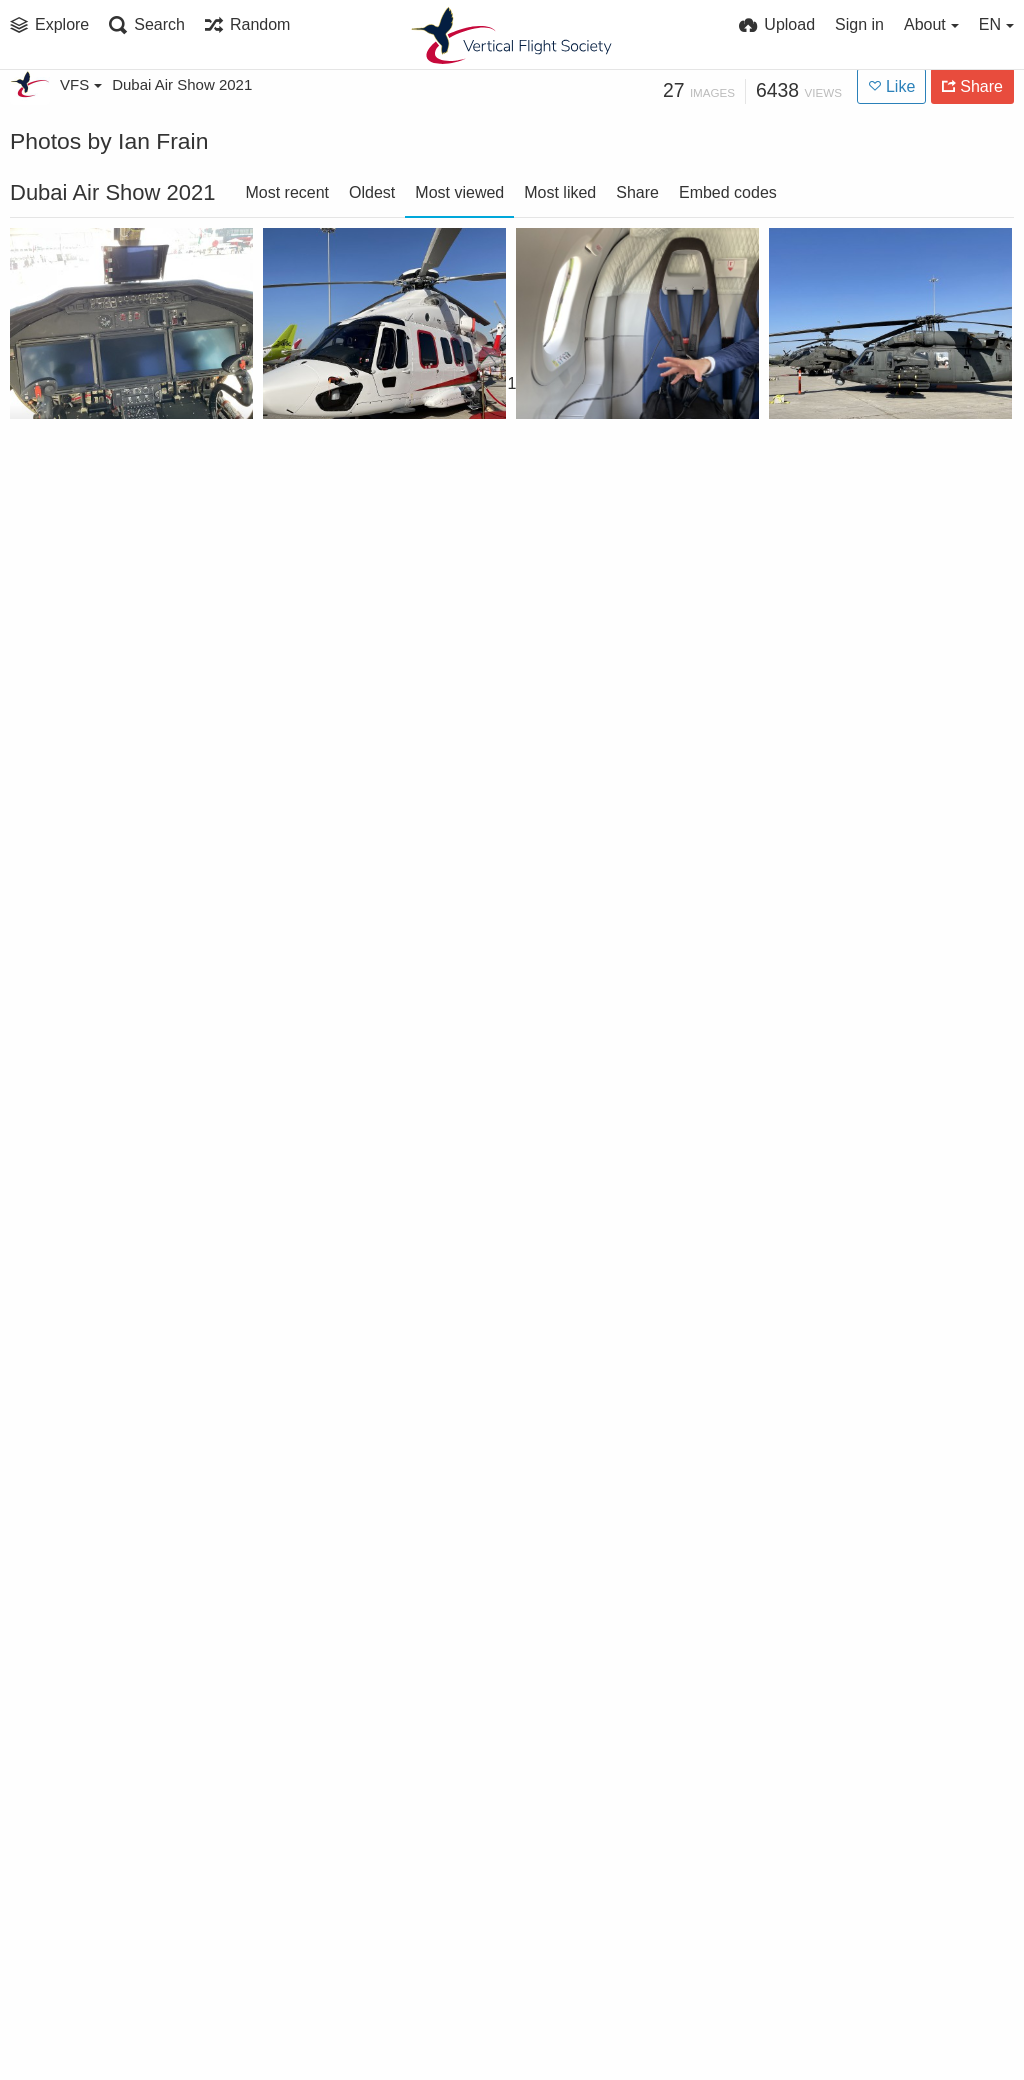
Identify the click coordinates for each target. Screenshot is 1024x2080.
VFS (81, 84)
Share (637, 192)
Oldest (372, 192)
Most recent (287, 192)
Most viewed (459, 192)
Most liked (560, 192)
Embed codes (728, 192)
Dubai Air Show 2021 (182, 84)
